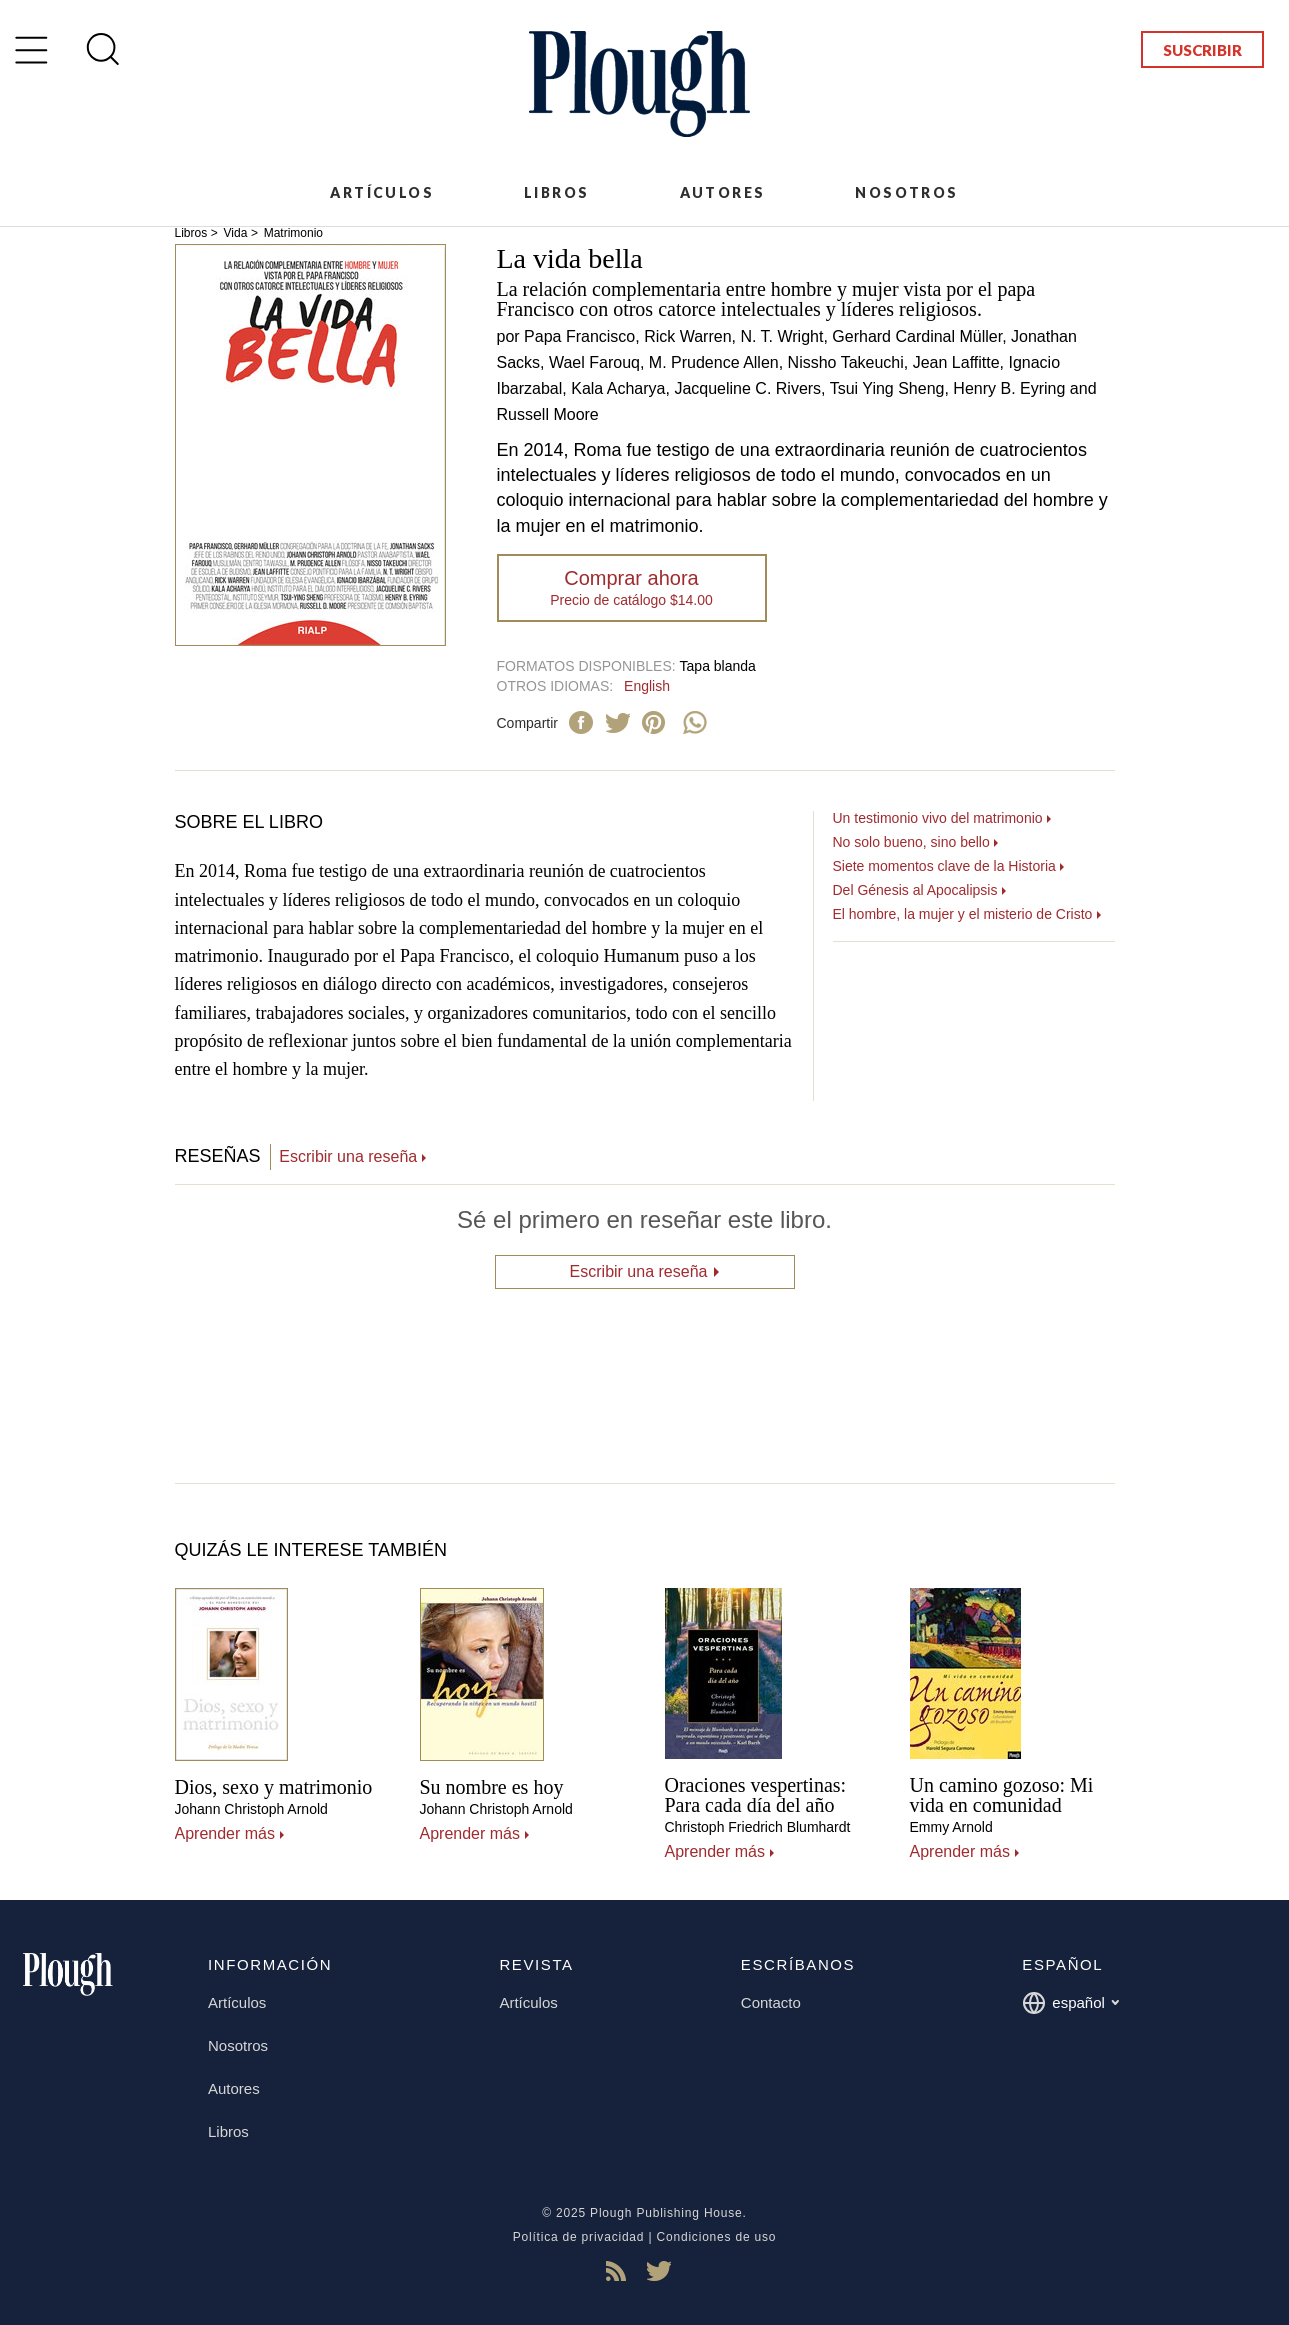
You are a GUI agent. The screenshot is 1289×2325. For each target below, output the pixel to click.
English (647, 686)
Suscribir (1202, 50)
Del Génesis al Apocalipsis (915, 890)
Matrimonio (293, 233)
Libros (556, 192)
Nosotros (906, 192)
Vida (236, 233)
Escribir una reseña (348, 1156)
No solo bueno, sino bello (911, 842)
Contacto (771, 2002)
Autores (723, 192)
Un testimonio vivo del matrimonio (938, 818)
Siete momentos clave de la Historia (944, 866)
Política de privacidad (579, 2237)
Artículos (382, 192)
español (1070, 2003)
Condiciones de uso (717, 2237)
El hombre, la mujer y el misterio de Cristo (963, 914)
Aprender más (225, 1833)
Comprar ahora (631, 587)
